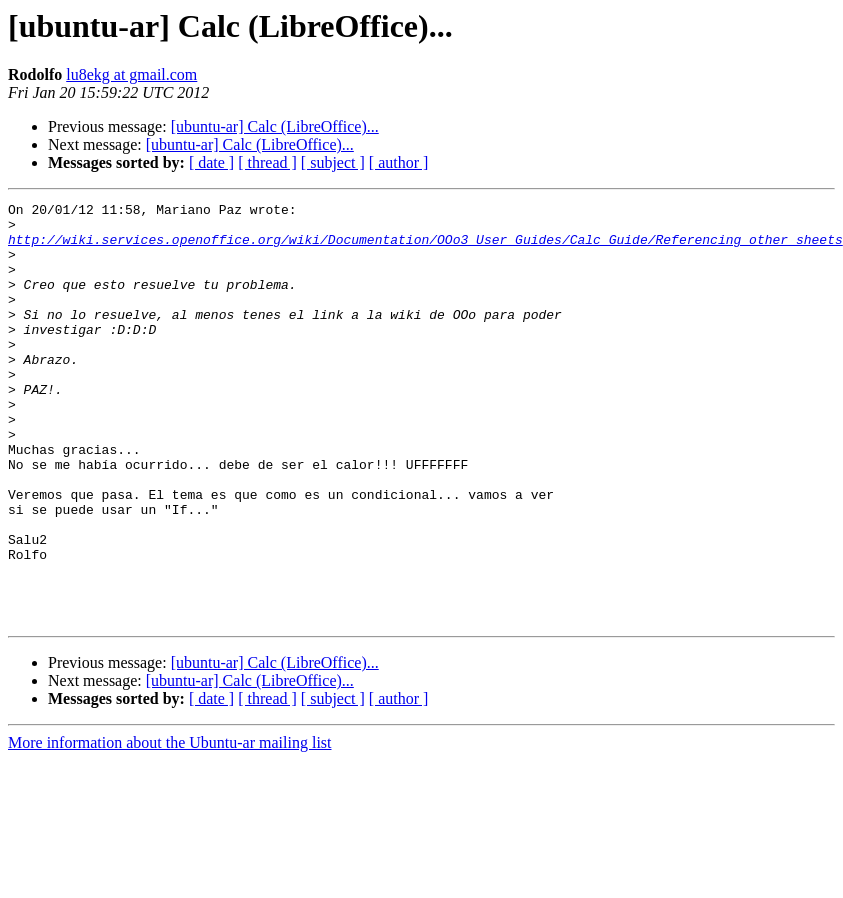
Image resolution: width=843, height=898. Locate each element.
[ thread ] (267, 162)
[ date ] (211, 162)
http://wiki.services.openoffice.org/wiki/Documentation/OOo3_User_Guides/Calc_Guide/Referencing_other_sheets (425, 248)
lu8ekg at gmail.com (131, 74)
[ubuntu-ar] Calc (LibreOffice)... (275, 126)
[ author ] (399, 162)
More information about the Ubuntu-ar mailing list (170, 826)
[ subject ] (333, 162)
